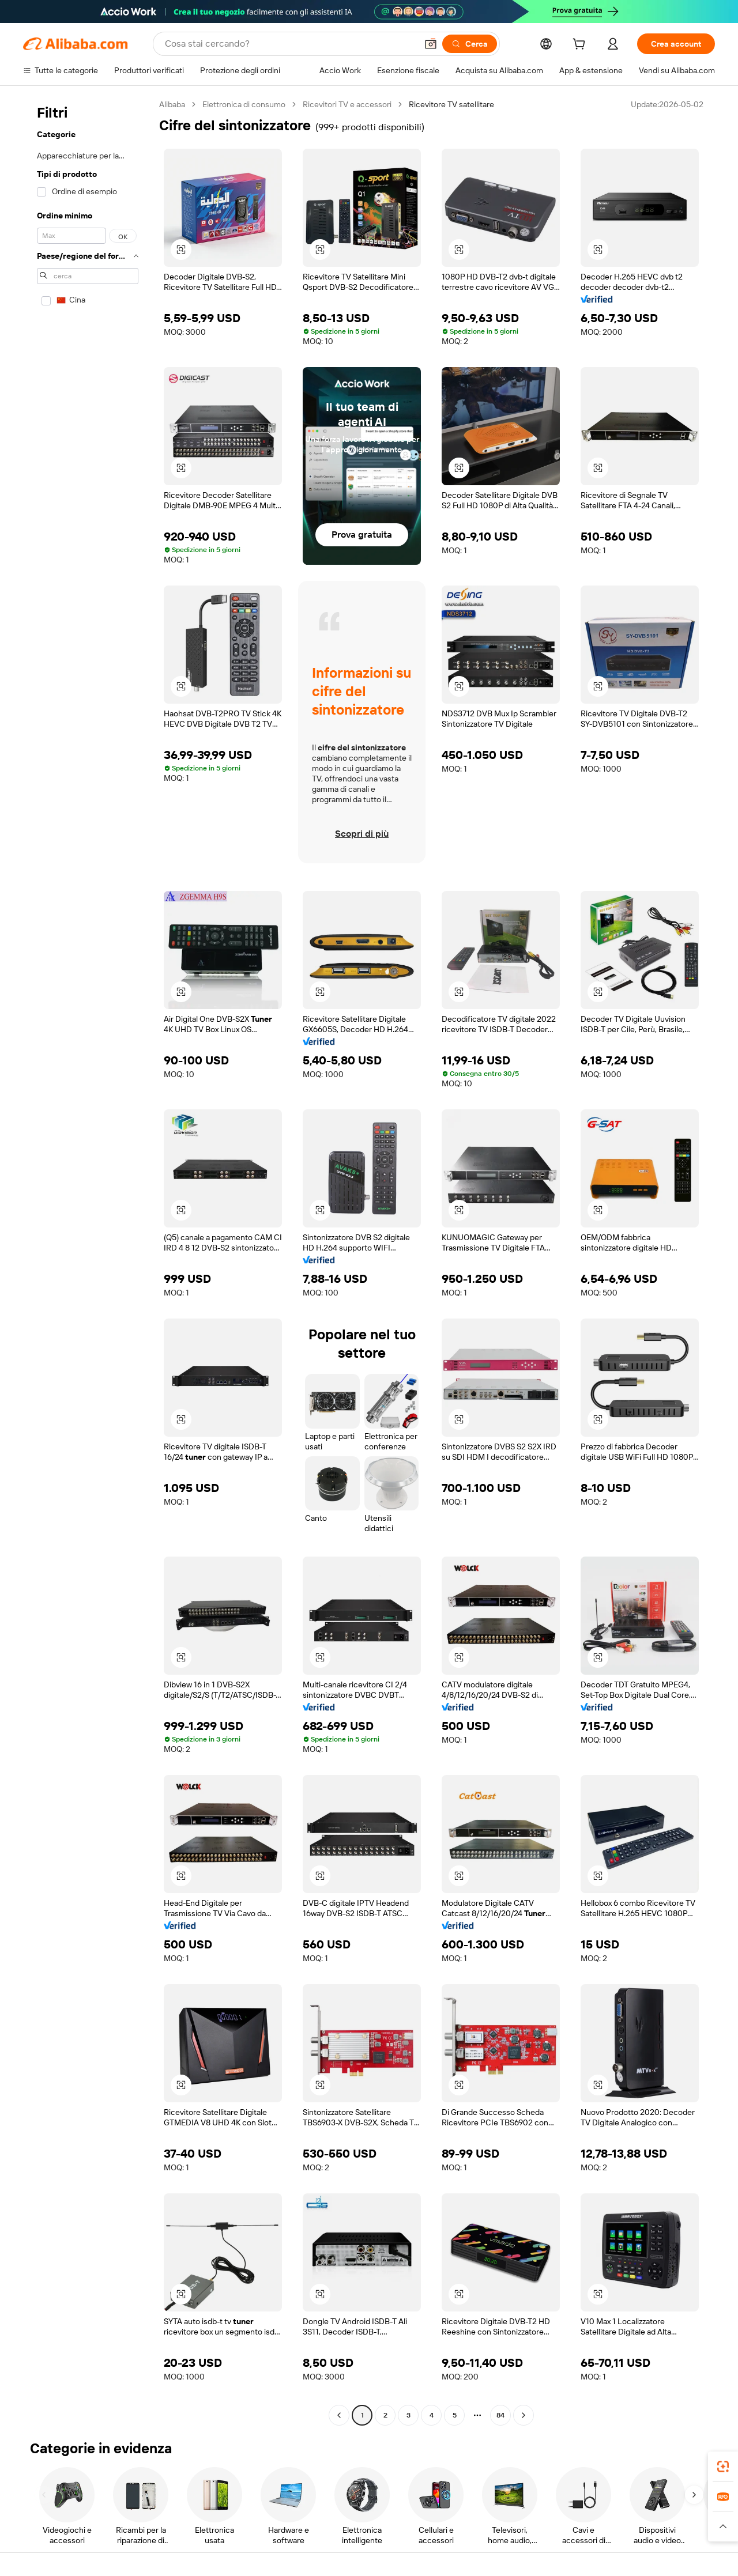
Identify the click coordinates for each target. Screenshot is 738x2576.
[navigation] (87, 1261)
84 (500, 2415)
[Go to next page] (523, 2415)
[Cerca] (469, 44)
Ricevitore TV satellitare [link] (451, 104)
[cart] (581, 45)
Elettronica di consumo (243, 104)
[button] (431, 44)
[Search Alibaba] (290, 43)
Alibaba (172, 104)
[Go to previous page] (339, 2415)
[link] (723, 2466)
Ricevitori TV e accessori (347, 104)
